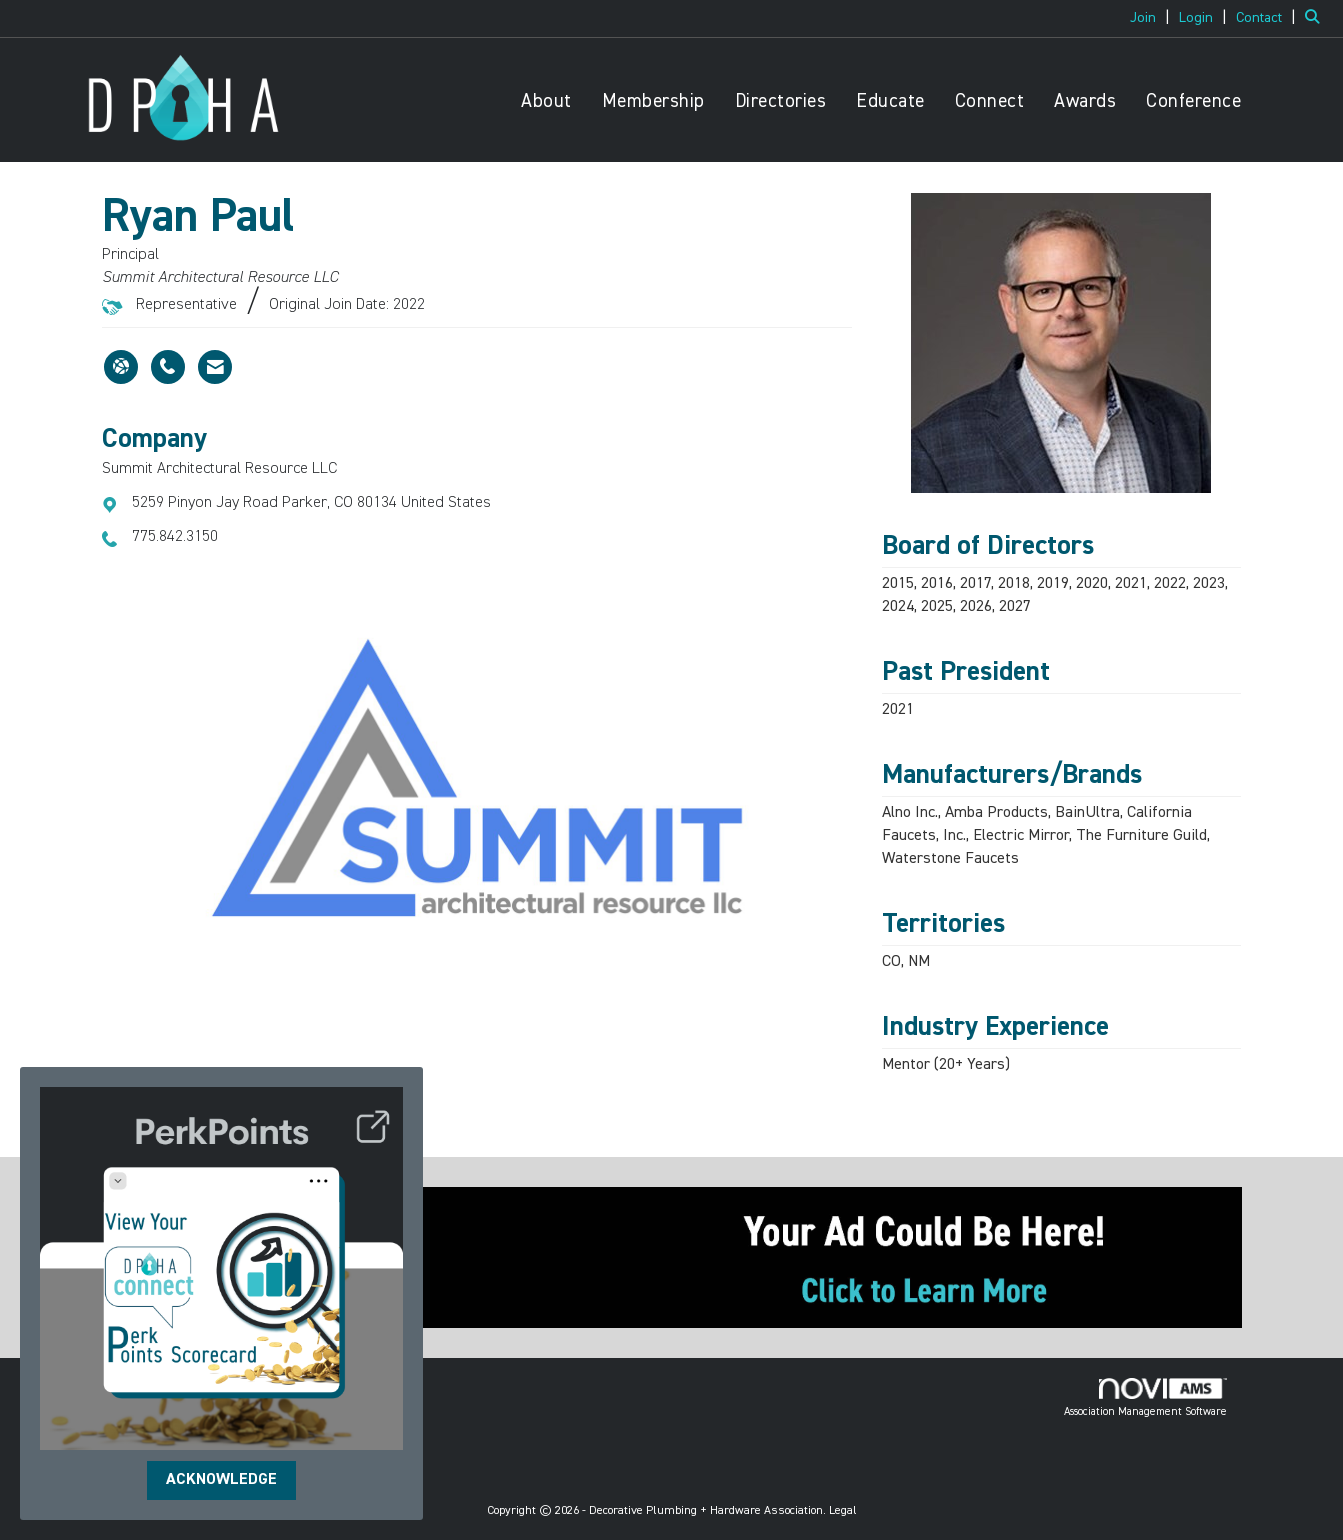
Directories (781, 101)
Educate (890, 101)
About (546, 101)
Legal (843, 1511)
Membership (653, 101)
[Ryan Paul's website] (121, 367)
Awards (1085, 101)
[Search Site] (1316, 18)
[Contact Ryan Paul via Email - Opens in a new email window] (215, 367)
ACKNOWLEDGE (221, 1480)
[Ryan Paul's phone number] (168, 367)
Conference (1193, 101)
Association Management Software (1145, 1398)
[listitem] (1152, 18)
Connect (990, 101)
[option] (477, 777)
